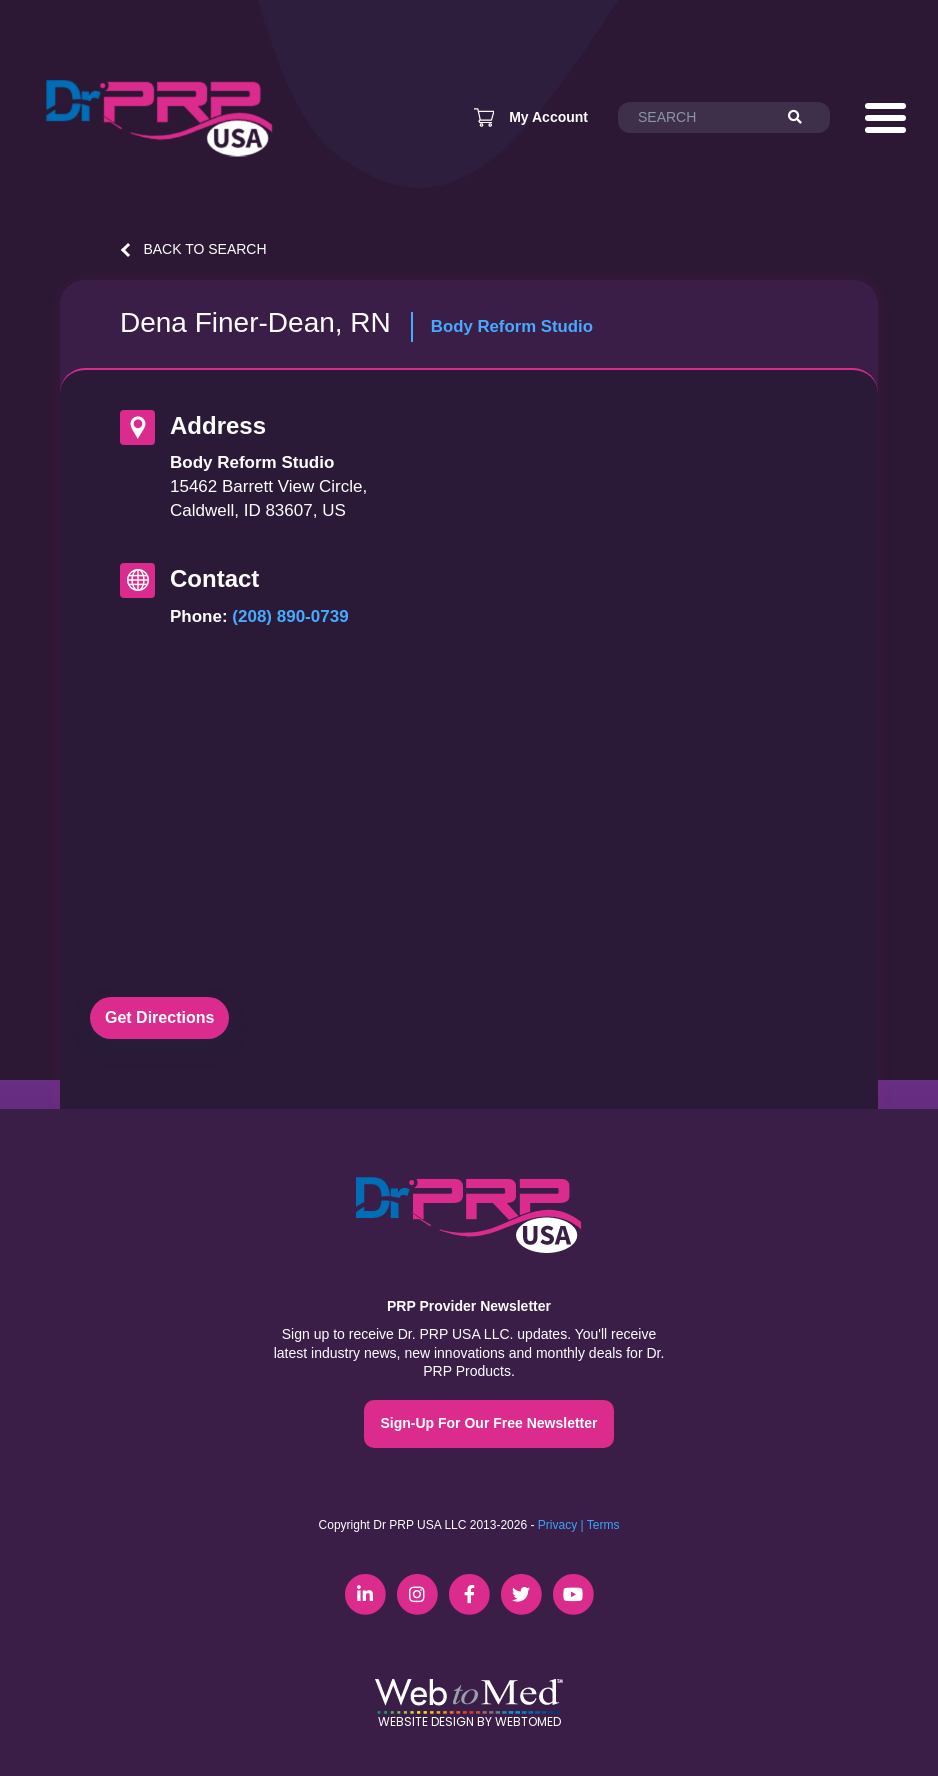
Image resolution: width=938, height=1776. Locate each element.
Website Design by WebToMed (469, 1721)
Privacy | (561, 1525)
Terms (603, 1525)
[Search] (804, 118)
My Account (548, 117)
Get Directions (159, 1017)
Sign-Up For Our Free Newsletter (488, 1423)
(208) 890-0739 (290, 616)
